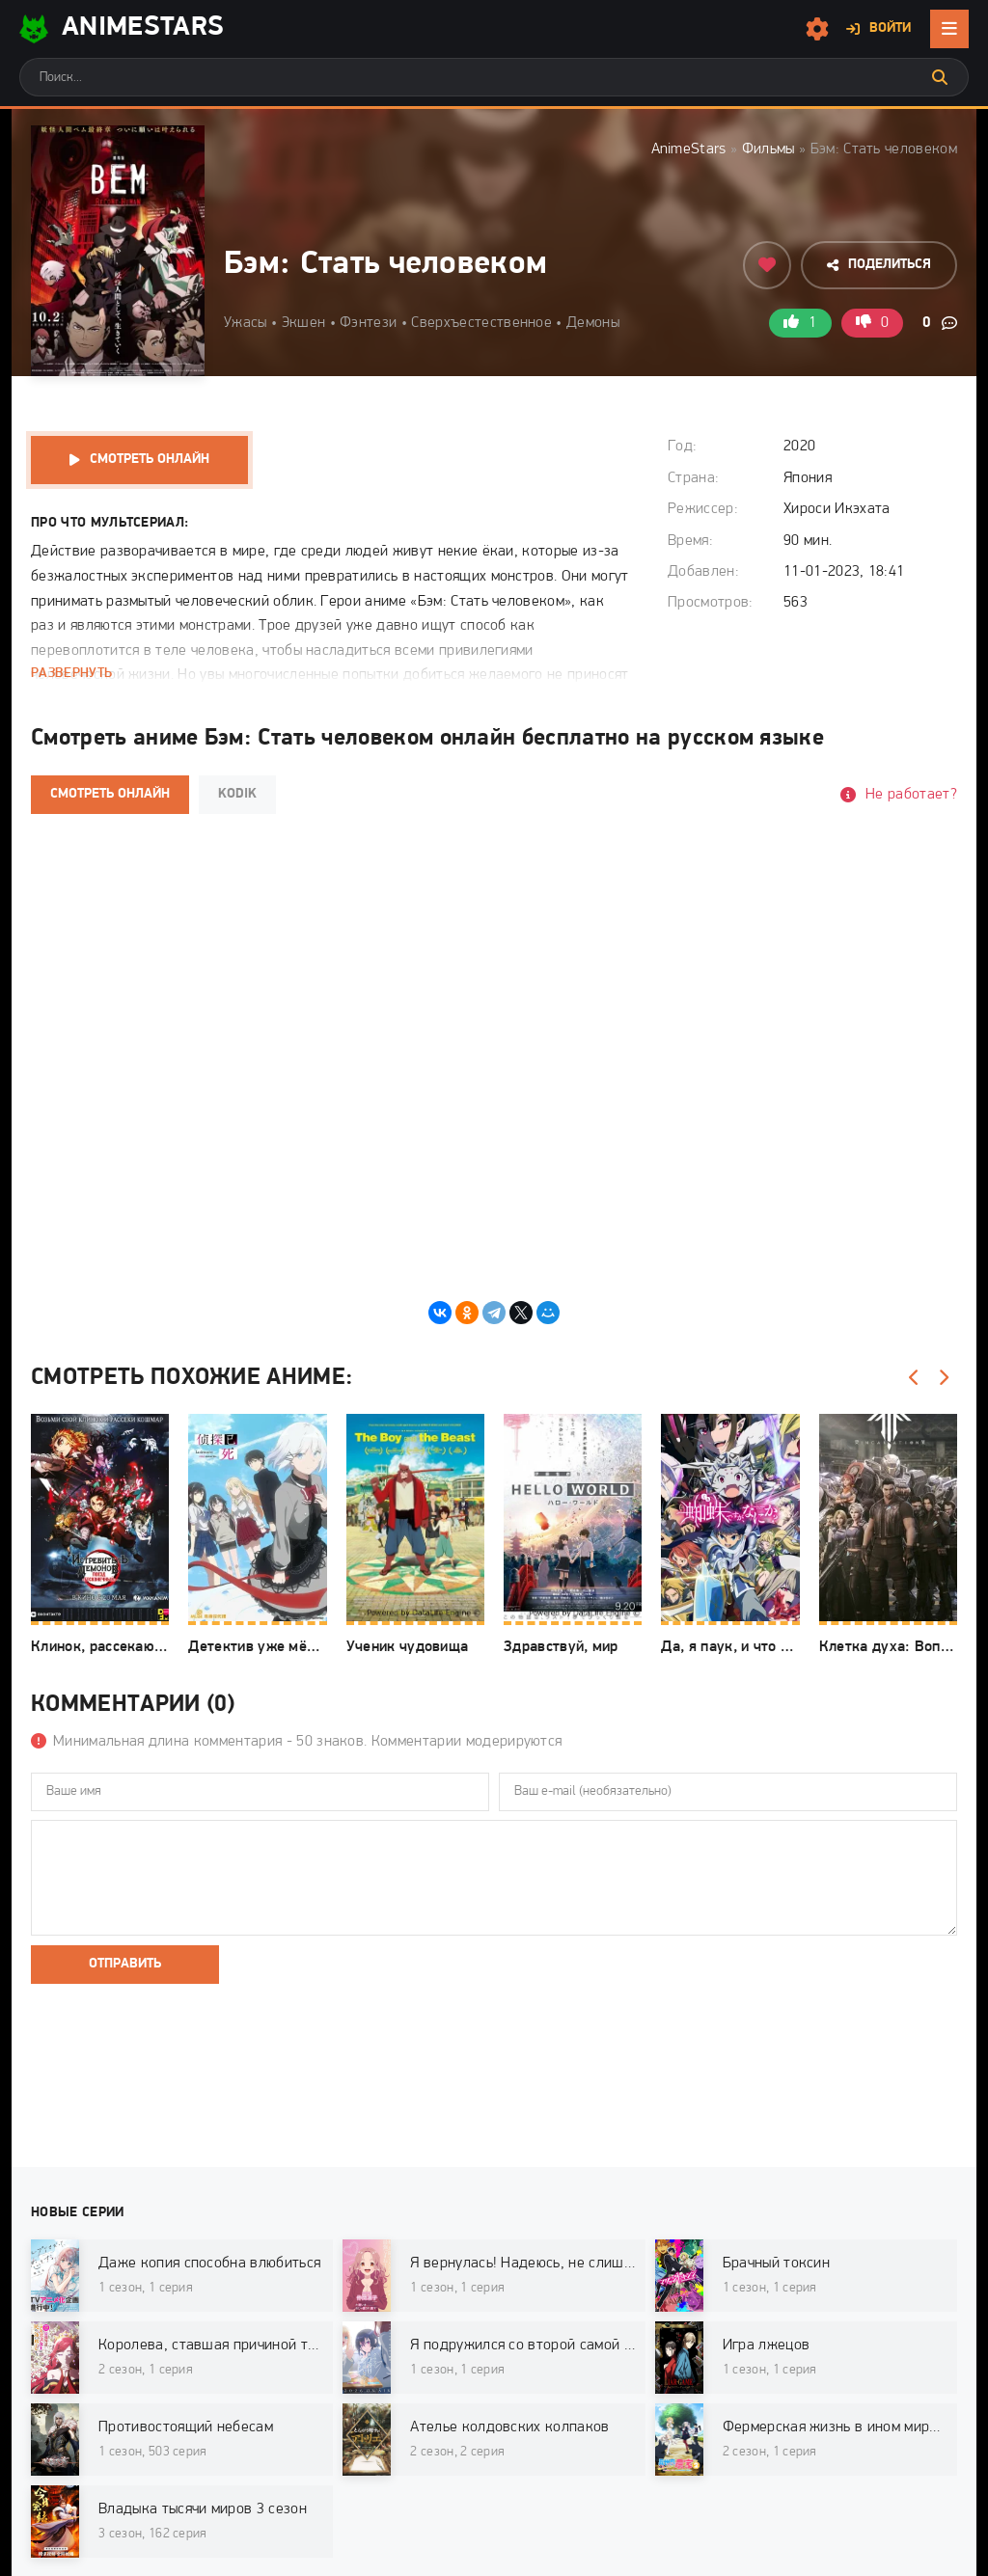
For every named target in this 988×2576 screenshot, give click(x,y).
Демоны (592, 323)
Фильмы (768, 149)
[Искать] (940, 77)
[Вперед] (942, 1378)
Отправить (125, 1964)
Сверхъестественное (481, 323)
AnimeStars (689, 149)
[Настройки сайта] (817, 29)
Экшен (304, 323)
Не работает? (911, 794)
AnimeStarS (121, 28)
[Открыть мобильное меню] (949, 29)
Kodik (237, 794)
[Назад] (913, 1378)
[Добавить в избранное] (767, 265)
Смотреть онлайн (149, 459)
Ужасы (245, 323)
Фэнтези (368, 323)
